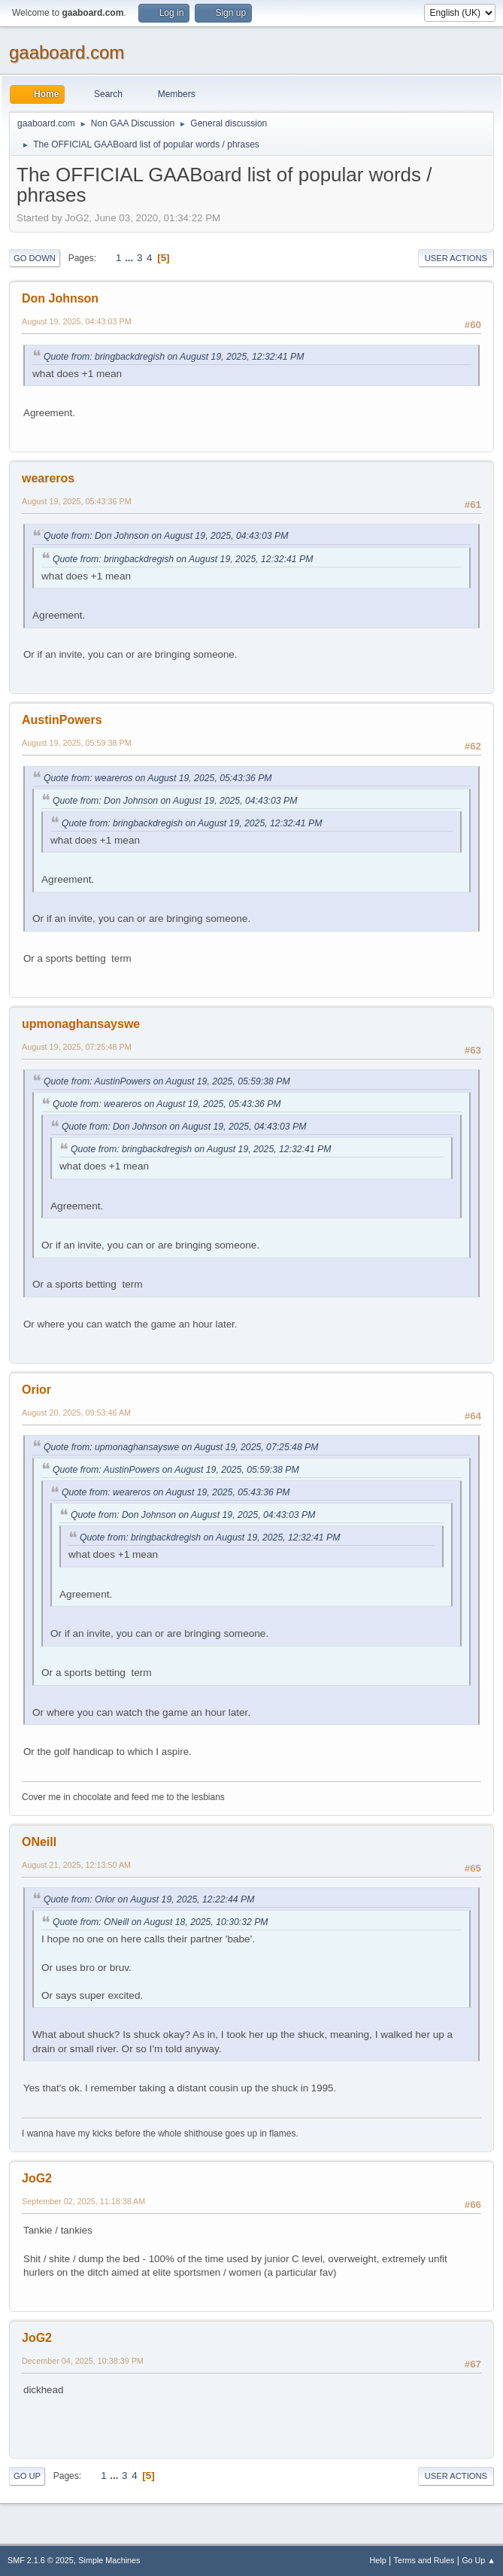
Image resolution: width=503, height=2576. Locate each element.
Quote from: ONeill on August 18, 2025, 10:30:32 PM (160, 1922)
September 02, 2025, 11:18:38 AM (83, 2201)
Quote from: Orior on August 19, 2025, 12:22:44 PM (149, 1899)
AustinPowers (62, 719)
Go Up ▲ (478, 2560)
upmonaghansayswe (81, 1023)
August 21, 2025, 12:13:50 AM (76, 1864)
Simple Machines (109, 2560)
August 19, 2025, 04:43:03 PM (77, 321)
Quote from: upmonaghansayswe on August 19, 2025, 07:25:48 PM (181, 1447)
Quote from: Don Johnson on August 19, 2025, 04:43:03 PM (166, 536)
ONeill (39, 1841)
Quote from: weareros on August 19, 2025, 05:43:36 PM (158, 778)
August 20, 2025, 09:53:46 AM (76, 1412)
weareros (48, 478)
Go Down (35, 258)
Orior (36, 1389)
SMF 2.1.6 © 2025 (41, 2560)
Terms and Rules (424, 2560)
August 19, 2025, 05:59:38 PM (77, 742)
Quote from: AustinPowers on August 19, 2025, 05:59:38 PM (167, 1081)
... (130, 257)
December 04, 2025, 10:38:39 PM (83, 2360)
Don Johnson (60, 298)
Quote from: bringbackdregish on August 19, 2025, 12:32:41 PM (174, 356)
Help (378, 2560)
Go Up (27, 2475)
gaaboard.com (66, 52)
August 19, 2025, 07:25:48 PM (77, 1046)
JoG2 (37, 2178)
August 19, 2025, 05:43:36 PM (77, 501)
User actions (456, 258)
